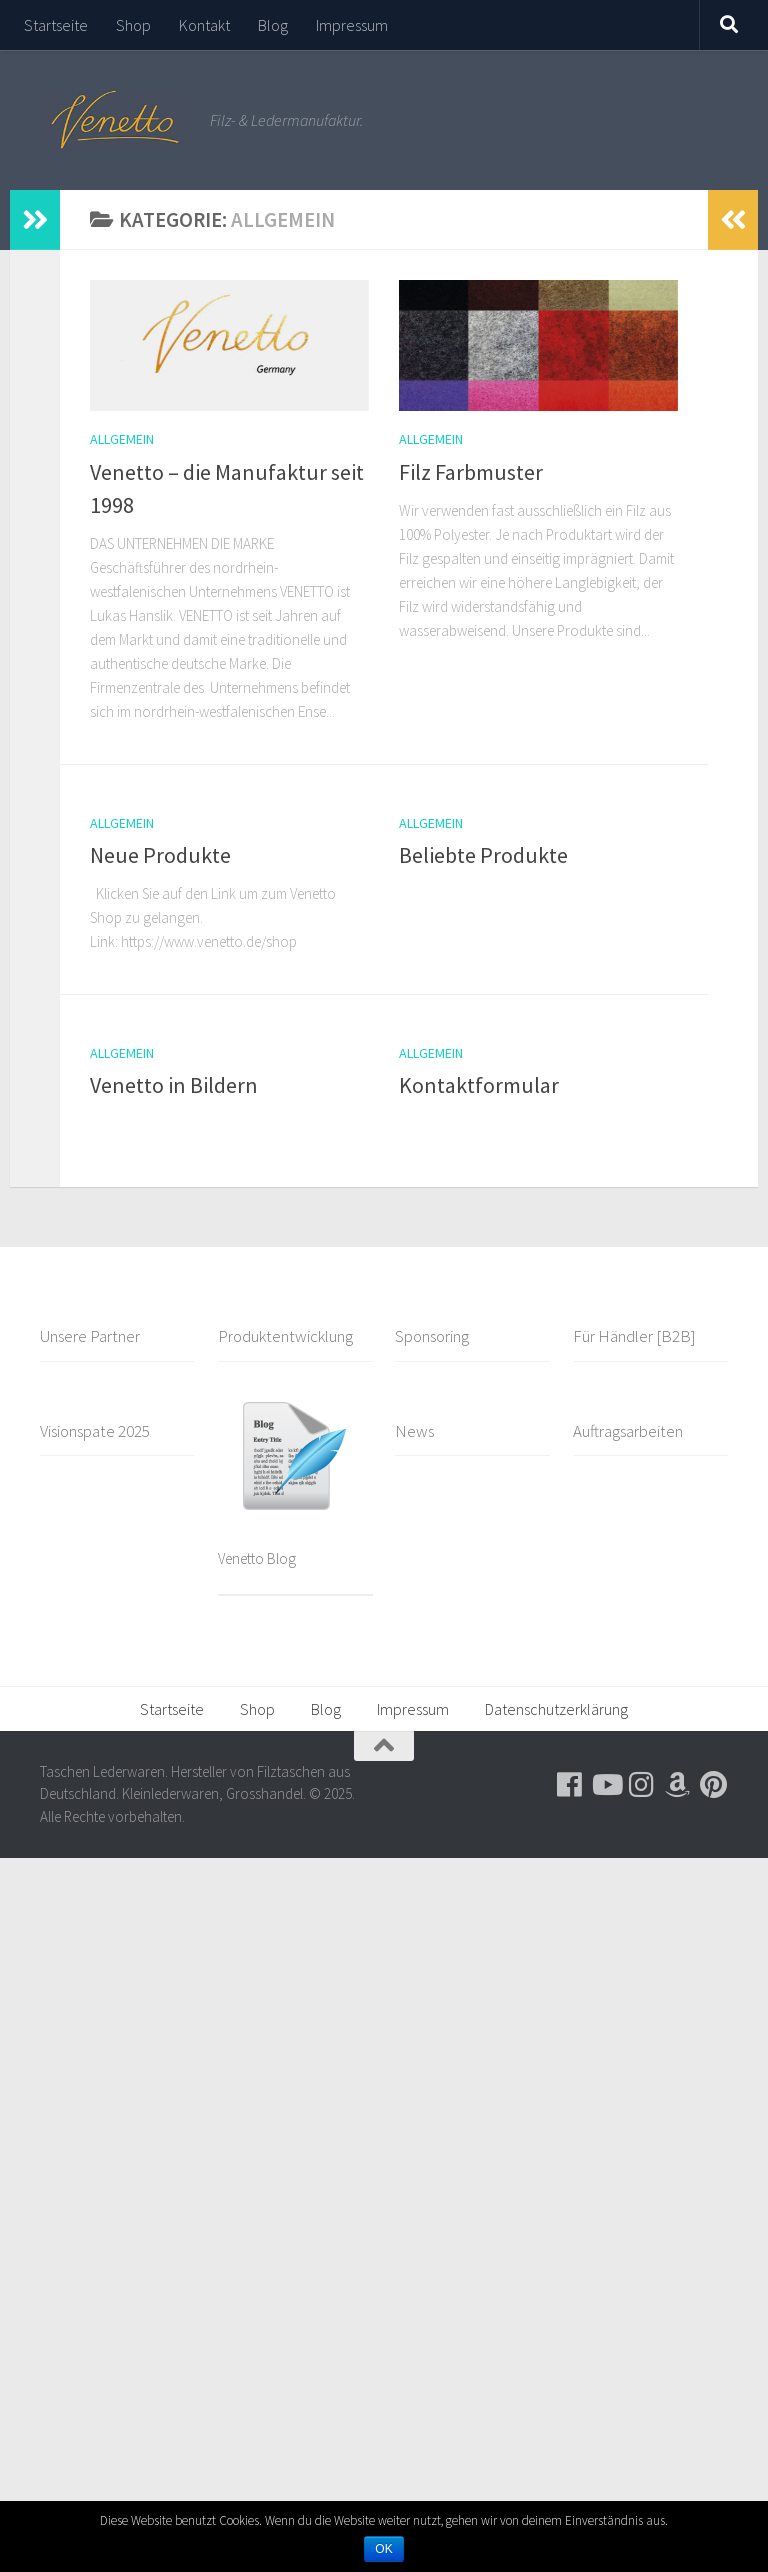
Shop (133, 25)
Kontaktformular (479, 1085)
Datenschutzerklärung (556, 1709)
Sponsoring (432, 1336)
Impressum (352, 25)
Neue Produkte (160, 855)
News (414, 1431)
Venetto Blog (257, 1558)
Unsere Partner (90, 1336)
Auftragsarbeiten (628, 1431)
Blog (273, 25)
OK (383, 2549)
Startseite (56, 25)
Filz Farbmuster (471, 472)
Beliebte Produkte (483, 855)
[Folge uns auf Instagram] (642, 1785)
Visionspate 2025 (95, 1431)
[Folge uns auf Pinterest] (714, 1785)
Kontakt (204, 25)
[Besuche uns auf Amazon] (678, 1785)
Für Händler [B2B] (634, 1336)
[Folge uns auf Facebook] (570, 1785)
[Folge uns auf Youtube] (606, 1785)
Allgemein (122, 439)
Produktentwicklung (285, 1336)
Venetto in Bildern (174, 1085)
